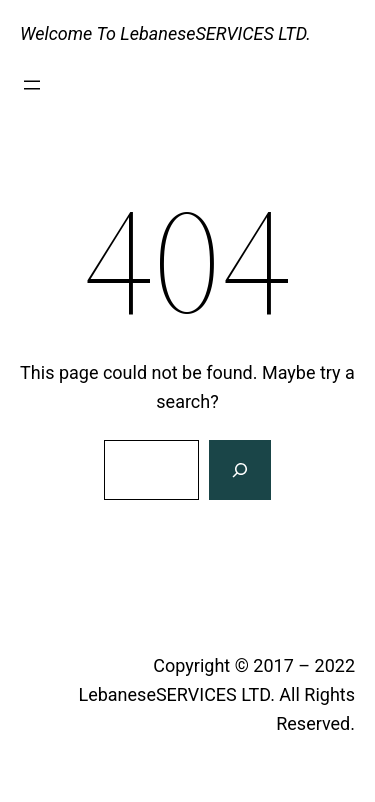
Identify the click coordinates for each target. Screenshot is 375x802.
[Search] (240, 470)
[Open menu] (32, 85)
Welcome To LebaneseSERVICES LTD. (165, 33)
